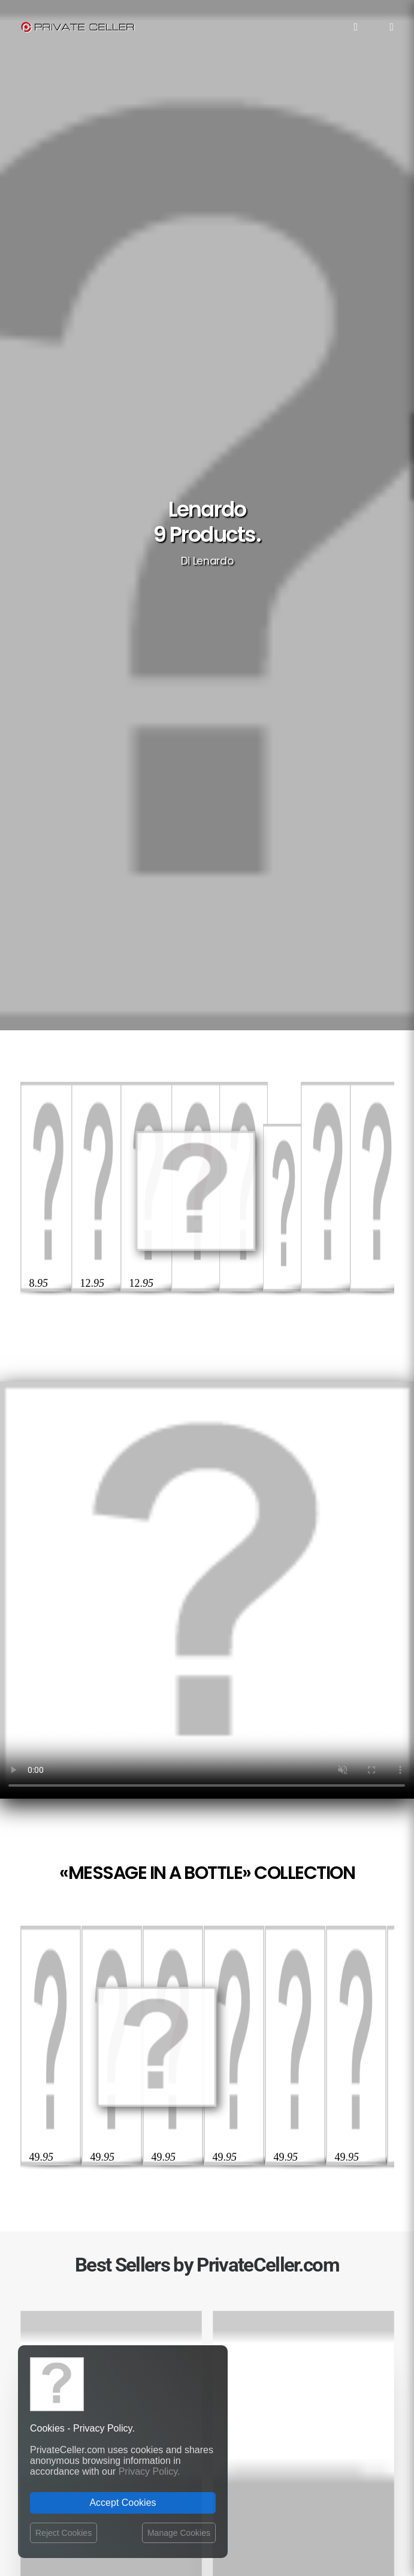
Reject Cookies (63, 2533)
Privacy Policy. (149, 2471)
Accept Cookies (122, 2502)
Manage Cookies (178, 2533)
